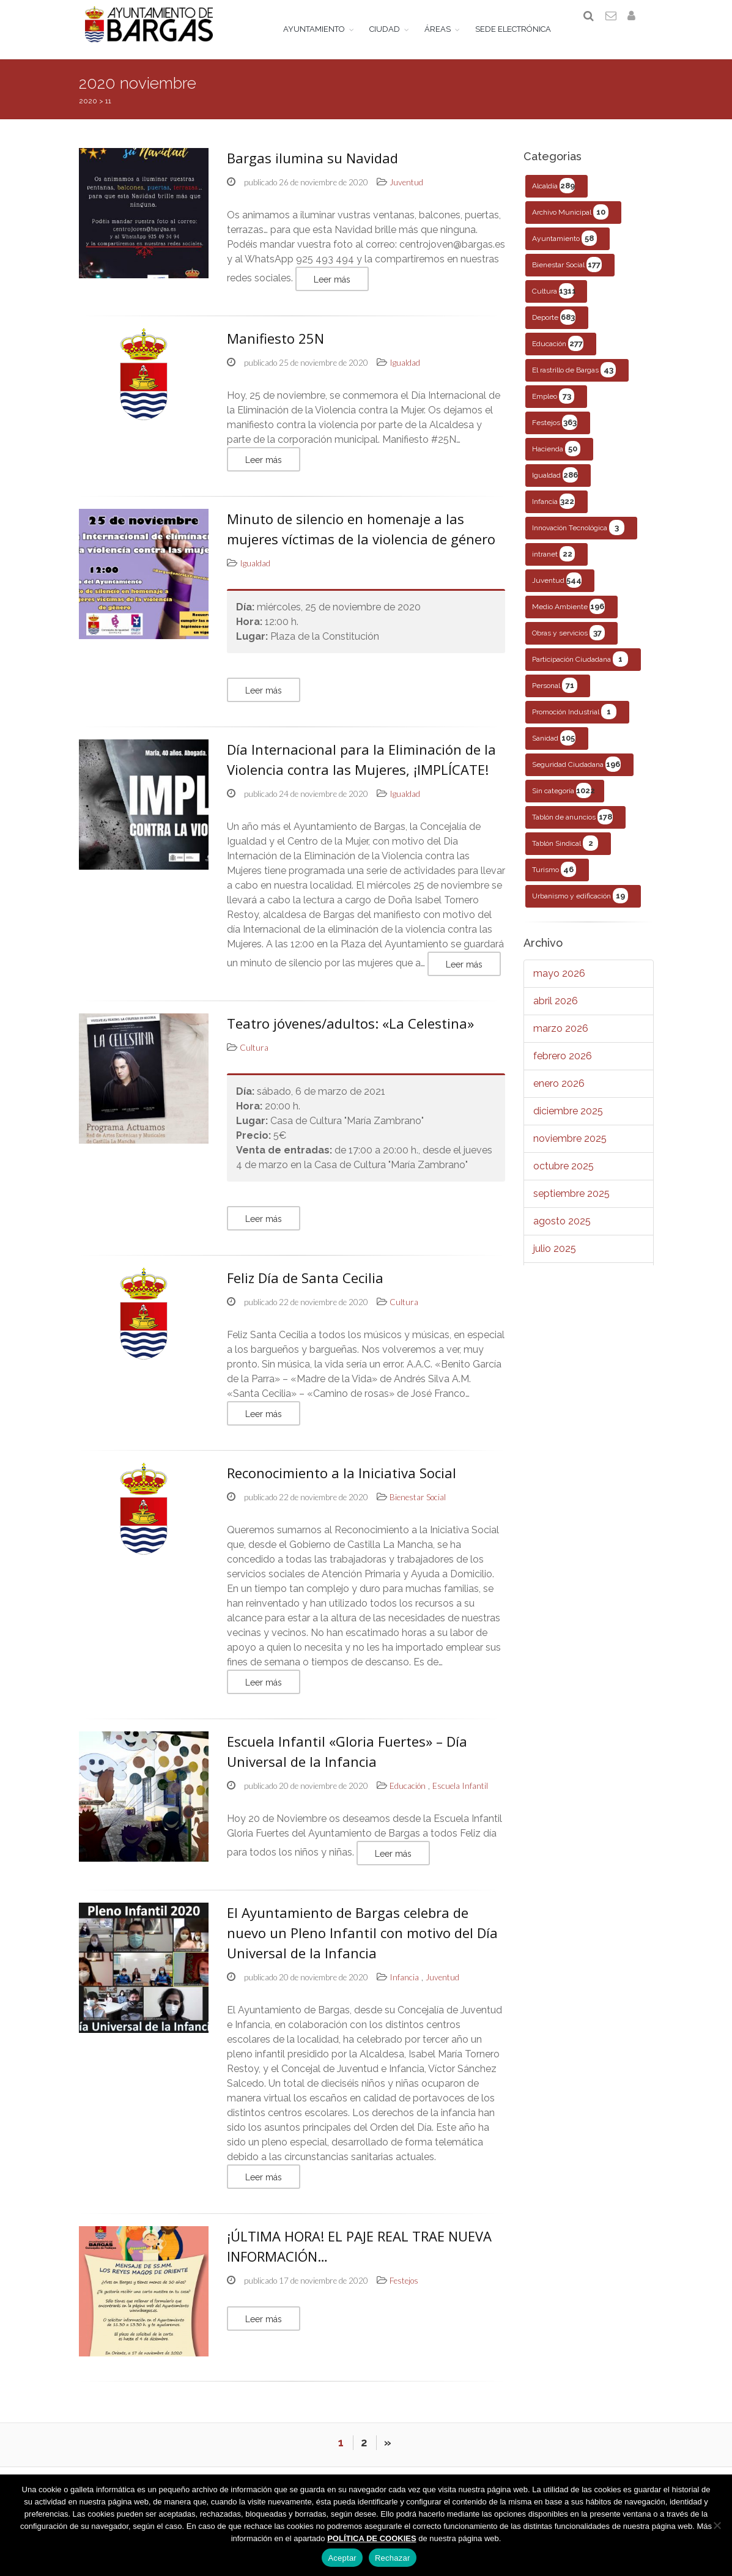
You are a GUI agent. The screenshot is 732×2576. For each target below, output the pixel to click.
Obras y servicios (568, 641)
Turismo (554, 878)
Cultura (554, 299)
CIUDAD (393, 29)
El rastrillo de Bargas (574, 378)
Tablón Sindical (565, 851)
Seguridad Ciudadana (576, 772)
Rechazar (392, 2558)
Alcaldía (553, 194)
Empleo (553, 404)
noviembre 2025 (570, 1147)
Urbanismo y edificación (580, 904)
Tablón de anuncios (572, 825)
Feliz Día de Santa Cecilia (305, 1286)
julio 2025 (554, 1257)
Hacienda (556, 457)
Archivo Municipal (570, 220)
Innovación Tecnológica (578, 536)
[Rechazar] (717, 2525)
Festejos (554, 431)
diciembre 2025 (568, 1119)
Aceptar (342, 2558)
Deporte (553, 325)
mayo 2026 (559, 982)
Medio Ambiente (568, 615)
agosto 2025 (562, 1229)
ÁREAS (446, 29)
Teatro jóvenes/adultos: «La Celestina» (350, 1032)
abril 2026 (555, 1009)
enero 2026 (559, 1092)
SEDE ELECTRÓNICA (522, 29)
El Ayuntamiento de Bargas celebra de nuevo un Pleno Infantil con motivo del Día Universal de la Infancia (362, 1941)
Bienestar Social (567, 273)
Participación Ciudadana (580, 667)
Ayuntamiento (564, 246)
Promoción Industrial (574, 720)
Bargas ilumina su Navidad (312, 166)
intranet (553, 562)
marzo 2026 (560, 1037)
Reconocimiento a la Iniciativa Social (341, 1481)
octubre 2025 (563, 1174)
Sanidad (553, 746)
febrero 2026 (562, 1064)
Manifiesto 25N (275, 347)
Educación (557, 352)
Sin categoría (563, 799)
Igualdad (555, 483)
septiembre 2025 (571, 1202)
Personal (554, 693)
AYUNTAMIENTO (322, 29)
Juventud (557, 588)
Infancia (553, 509)
